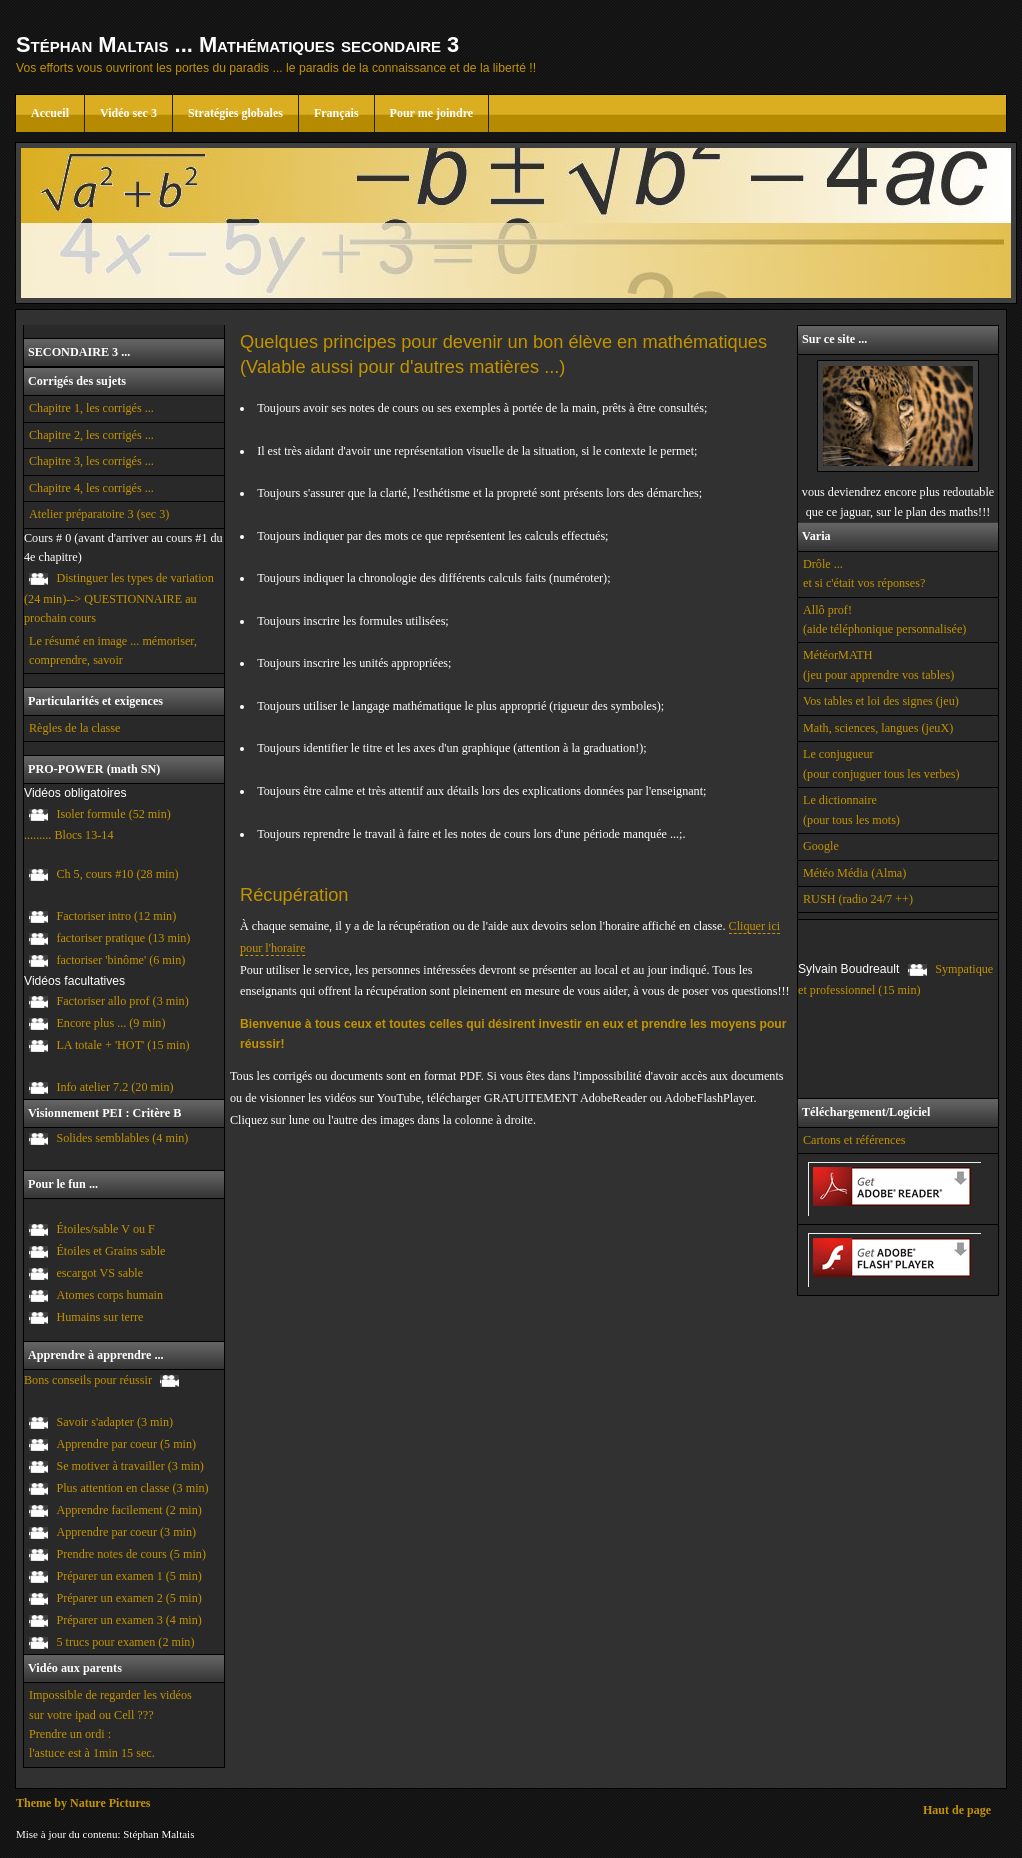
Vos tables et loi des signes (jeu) (881, 701)
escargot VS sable (99, 1273)
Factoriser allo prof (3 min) (122, 1002)
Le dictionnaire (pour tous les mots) (851, 809)
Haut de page (957, 1810)
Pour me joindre (432, 113)
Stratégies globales (235, 113)
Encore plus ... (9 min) (110, 1024)
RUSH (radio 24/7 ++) (858, 899)
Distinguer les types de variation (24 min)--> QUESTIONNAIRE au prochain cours (119, 598)
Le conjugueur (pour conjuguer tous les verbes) (881, 763)
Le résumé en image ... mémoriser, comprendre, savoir (113, 650)
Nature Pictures (110, 1803)
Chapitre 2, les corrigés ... (91, 435)
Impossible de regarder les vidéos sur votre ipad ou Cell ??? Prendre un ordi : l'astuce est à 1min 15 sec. (110, 1724)
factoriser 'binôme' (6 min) (120, 960)
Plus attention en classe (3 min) (132, 1488)
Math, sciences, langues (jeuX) (878, 728)
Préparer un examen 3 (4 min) (128, 1620)
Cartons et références (854, 1140)
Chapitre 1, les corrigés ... (91, 408)
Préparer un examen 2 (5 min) (128, 1598)
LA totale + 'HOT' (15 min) (122, 1046)
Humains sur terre (99, 1317)
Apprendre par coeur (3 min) (126, 1532)
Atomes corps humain (109, 1295)
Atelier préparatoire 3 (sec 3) (99, 514)
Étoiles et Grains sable (110, 1251)
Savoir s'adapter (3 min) (114, 1422)
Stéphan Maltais (158, 1834)
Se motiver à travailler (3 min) (130, 1466)
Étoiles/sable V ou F (105, 1229)
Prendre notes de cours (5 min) (131, 1554)
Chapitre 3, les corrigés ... (91, 461)
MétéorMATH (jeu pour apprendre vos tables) (878, 664)
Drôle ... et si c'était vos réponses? (864, 573)
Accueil (50, 113)
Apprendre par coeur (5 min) (126, 1444)
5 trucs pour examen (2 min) (125, 1642)
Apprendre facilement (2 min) (128, 1510)
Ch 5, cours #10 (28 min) (117, 875)
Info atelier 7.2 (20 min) (114, 1087)
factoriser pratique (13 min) (123, 938)
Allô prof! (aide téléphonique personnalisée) (884, 619)
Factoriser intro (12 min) (116, 916)
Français (336, 113)
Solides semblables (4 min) (122, 1138)
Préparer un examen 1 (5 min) (128, 1576)
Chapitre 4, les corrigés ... (91, 488)
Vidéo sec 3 (128, 113)
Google (821, 846)
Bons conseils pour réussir (88, 1380)
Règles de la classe (74, 728)
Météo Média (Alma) (854, 873)
